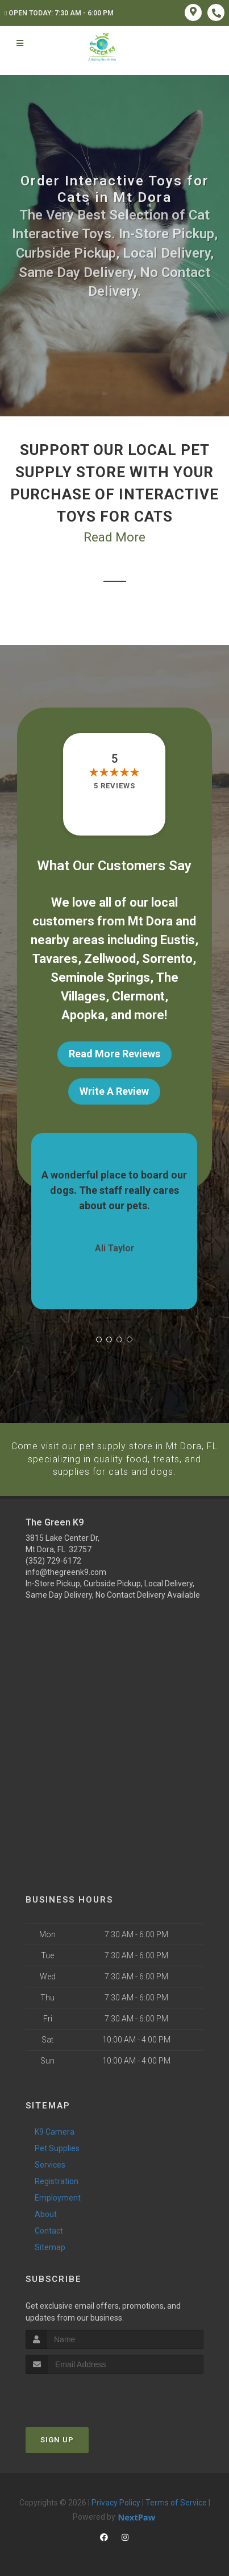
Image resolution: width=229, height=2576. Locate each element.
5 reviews (114, 786)
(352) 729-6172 (53, 1560)
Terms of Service (176, 2501)
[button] (99, 1339)
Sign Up (57, 2438)
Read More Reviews (114, 1054)
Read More (114, 537)
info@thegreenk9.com (66, 1571)
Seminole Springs (100, 977)
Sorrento (167, 959)
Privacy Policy (115, 2501)
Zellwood (110, 959)
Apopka (83, 1015)
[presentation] (86, 2394)
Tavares (55, 959)
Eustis (177, 940)
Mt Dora (150, 921)
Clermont (138, 996)
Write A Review (114, 1091)
